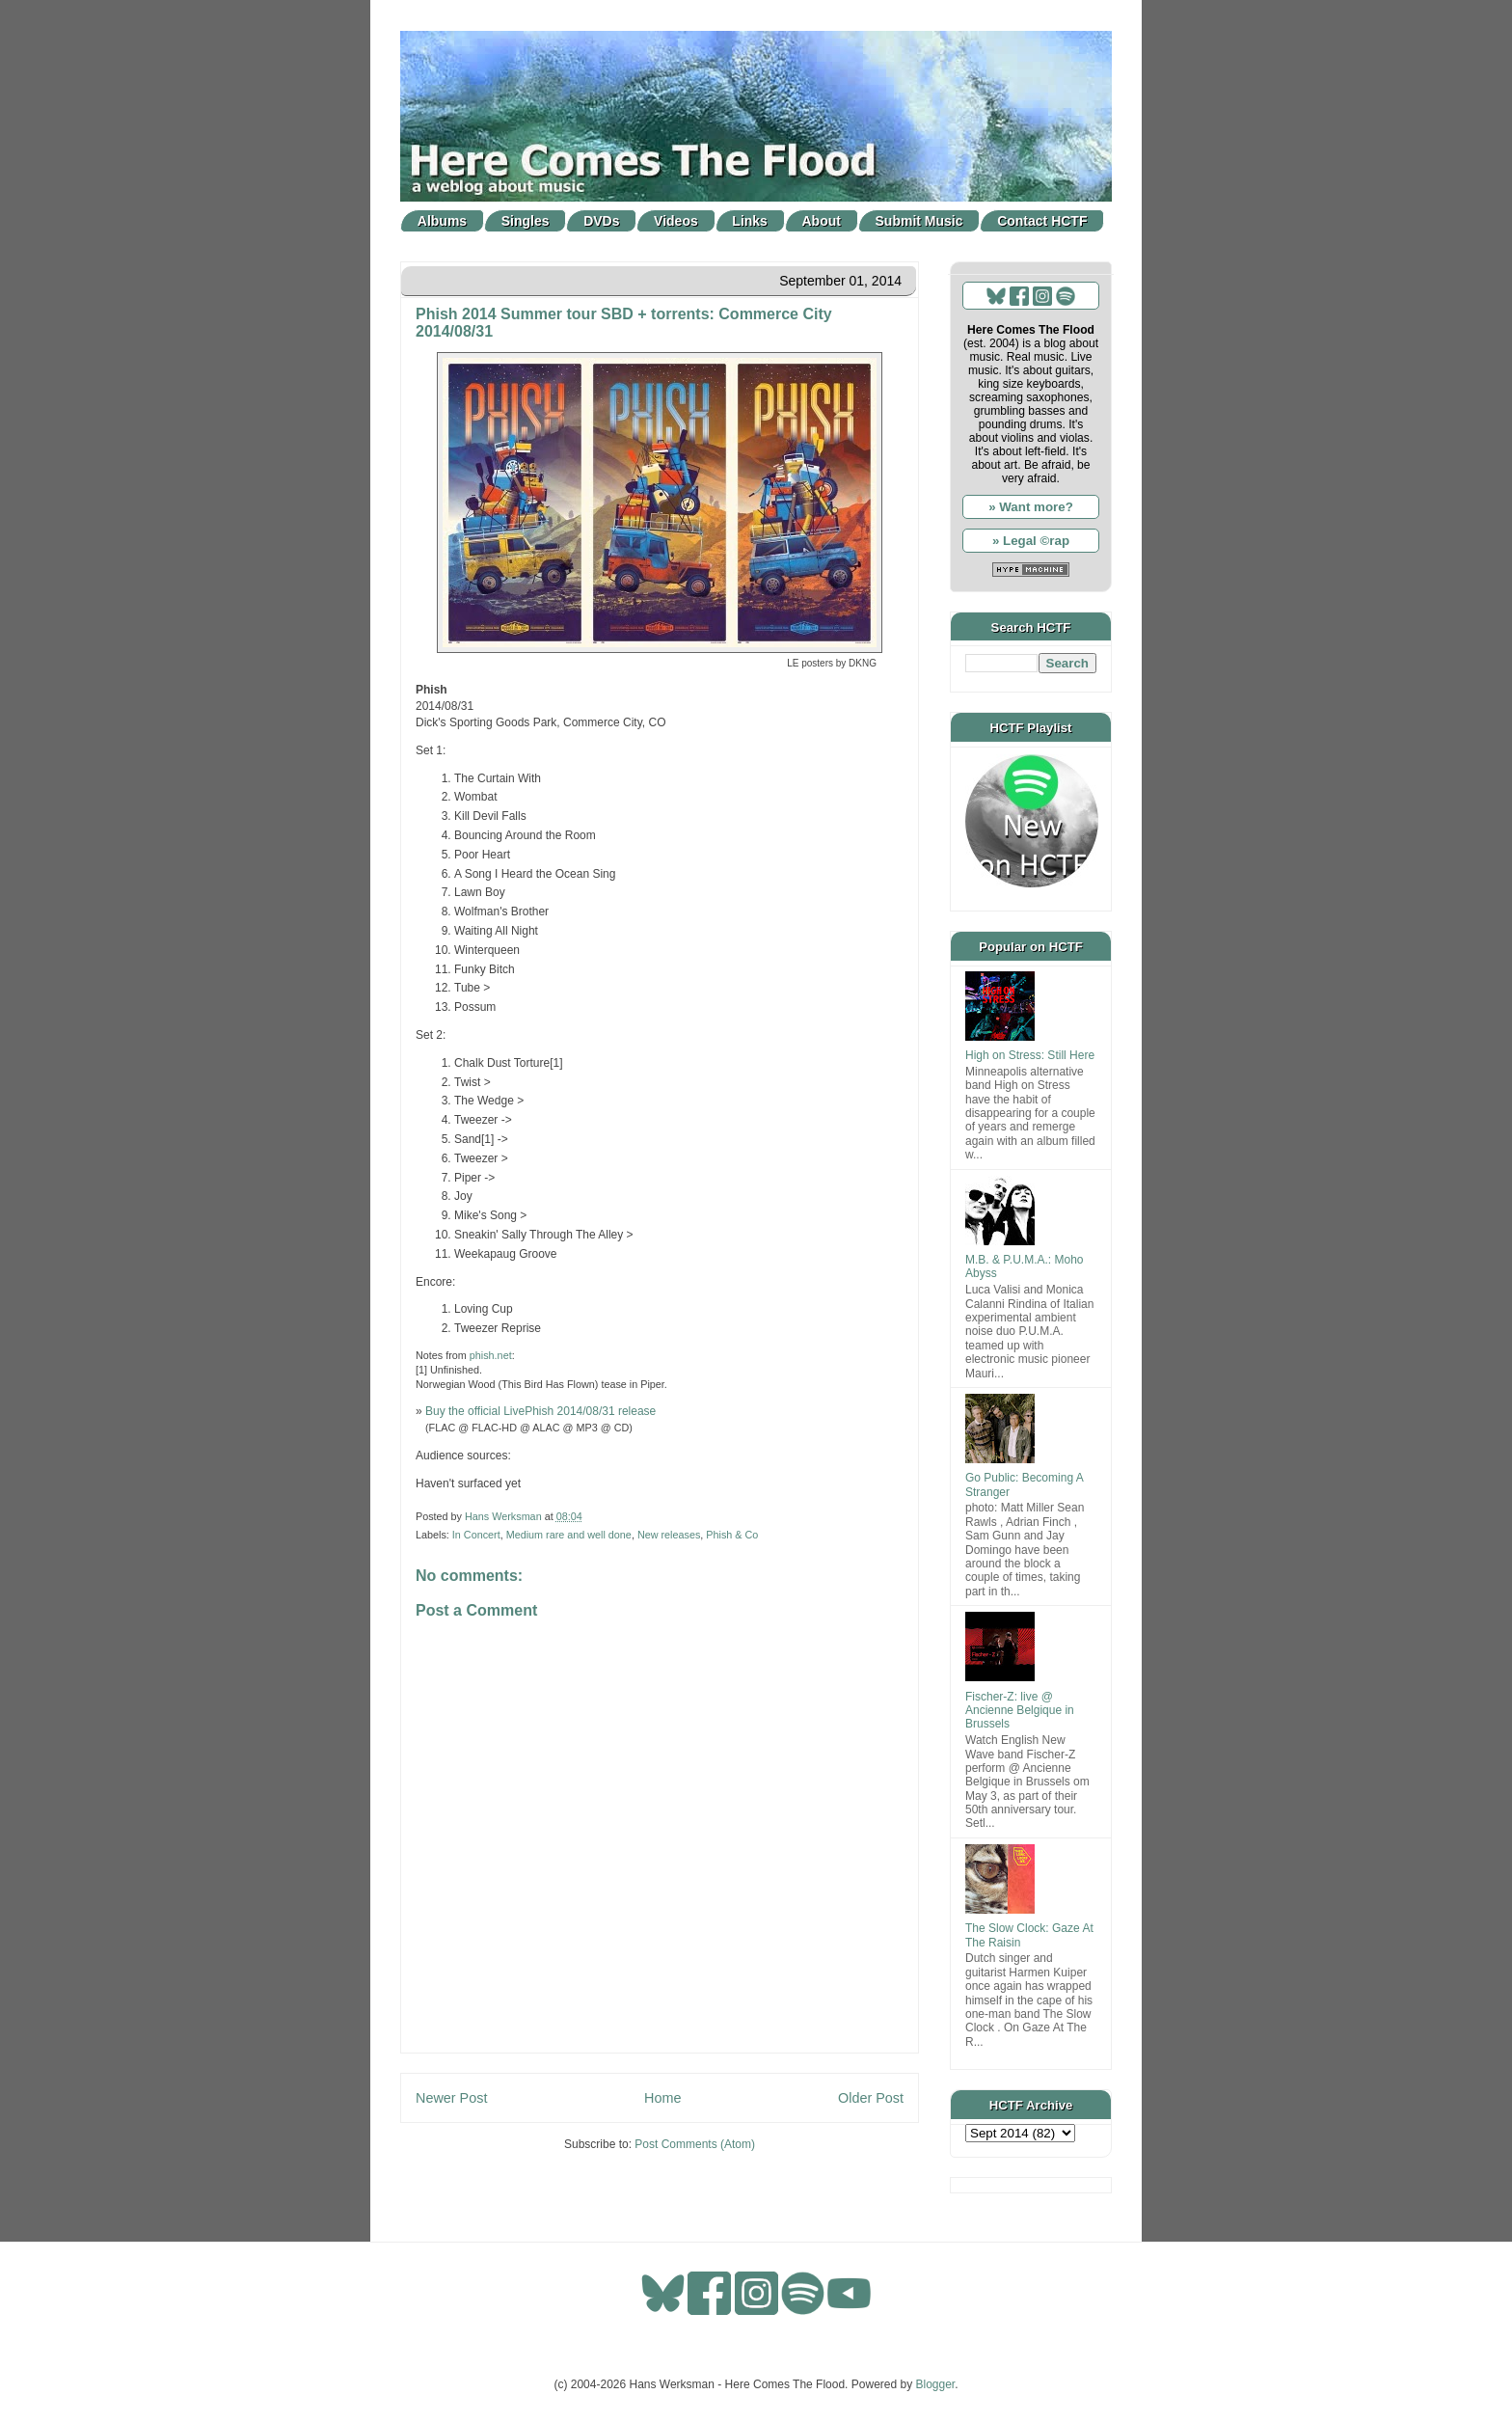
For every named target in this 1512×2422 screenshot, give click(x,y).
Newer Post (451, 2098)
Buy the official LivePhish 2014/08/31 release (540, 1411)
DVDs (601, 221)
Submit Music (919, 221)
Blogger (936, 2384)
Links (750, 221)
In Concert (476, 1534)
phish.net (491, 1355)
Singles (525, 221)
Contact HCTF (1042, 221)
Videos (676, 221)
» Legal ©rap (1030, 540)
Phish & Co (732, 1534)
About (821, 221)
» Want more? (1030, 507)
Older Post (871, 2098)
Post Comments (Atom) (694, 2144)
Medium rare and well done (569, 1534)
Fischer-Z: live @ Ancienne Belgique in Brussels (1019, 1710)
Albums (442, 221)
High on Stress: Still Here (1029, 1055)
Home (662, 2098)
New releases (668, 1534)
